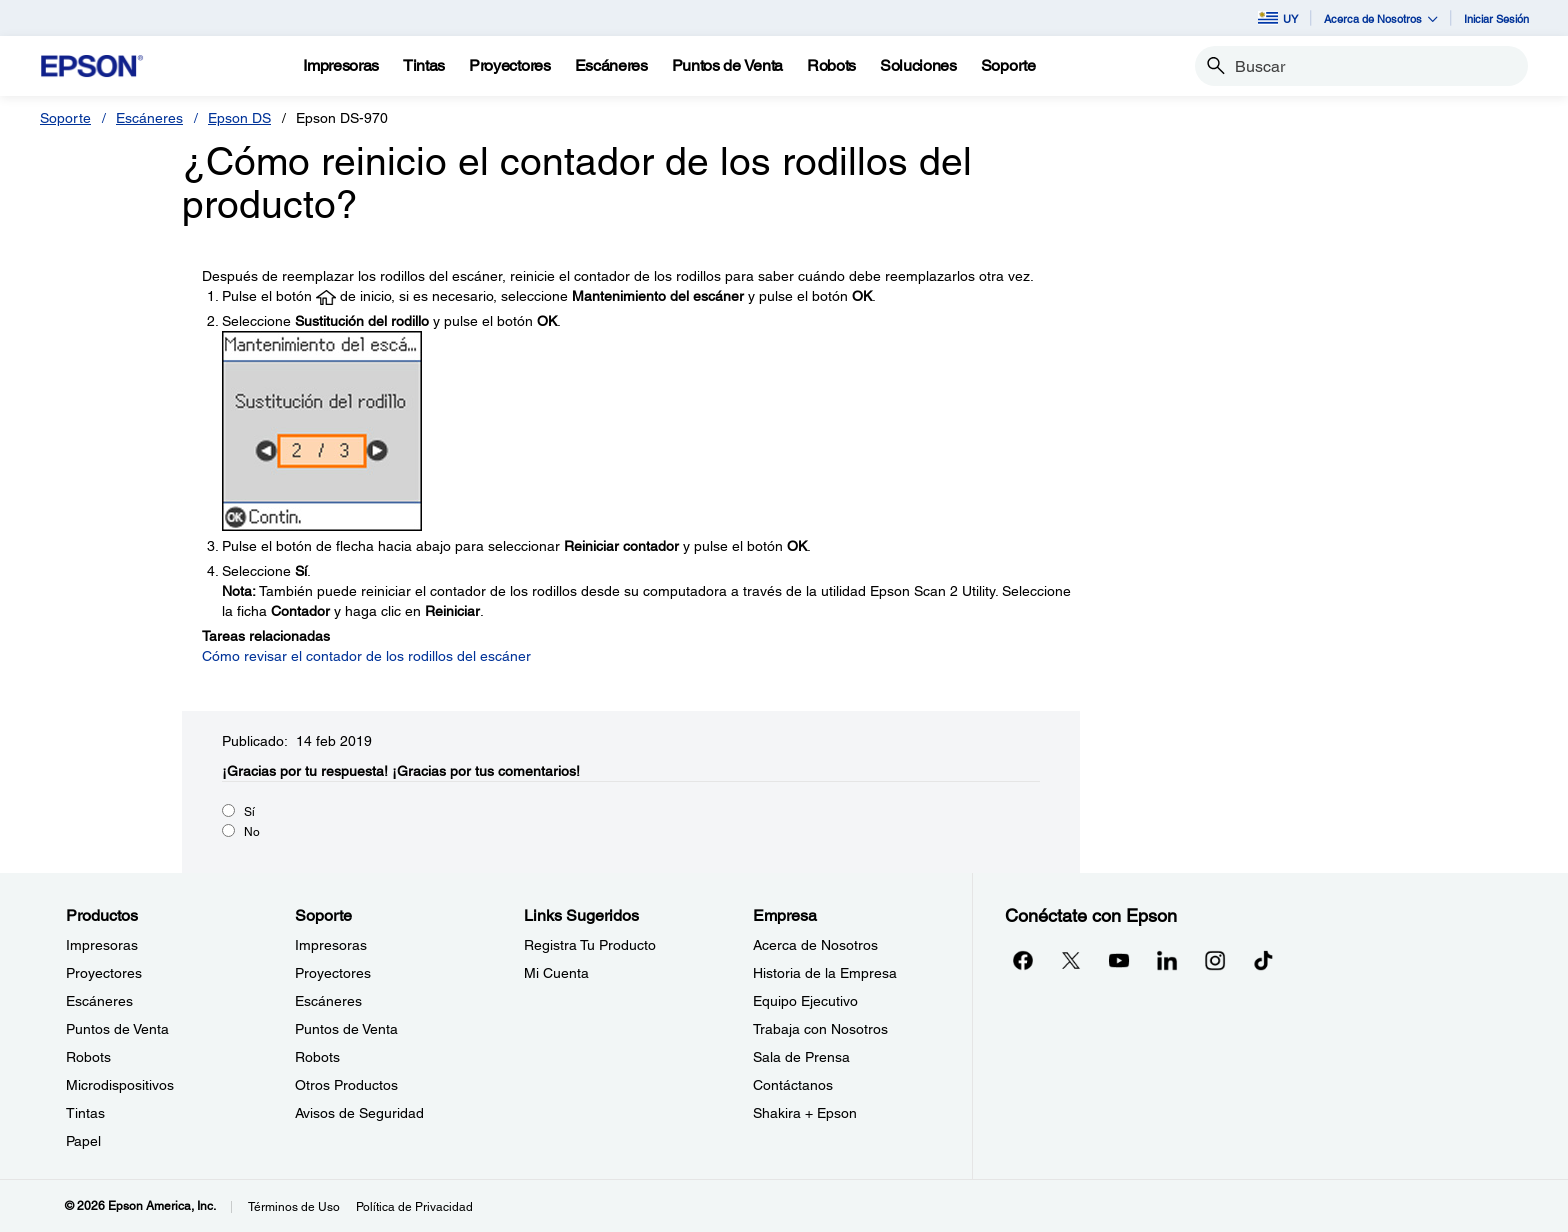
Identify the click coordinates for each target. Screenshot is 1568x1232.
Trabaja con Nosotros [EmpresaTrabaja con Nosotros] (820, 1029)
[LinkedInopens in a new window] (1167, 960)
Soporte (65, 118)
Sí (249, 812)
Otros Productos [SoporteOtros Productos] (346, 1085)
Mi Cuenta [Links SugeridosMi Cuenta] (556, 973)
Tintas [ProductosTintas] (85, 1113)
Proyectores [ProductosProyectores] (104, 973)
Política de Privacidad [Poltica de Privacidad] (414, 1207)
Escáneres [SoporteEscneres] (328, 1001)
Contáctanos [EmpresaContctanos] (793, 1085)
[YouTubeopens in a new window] (1119, 960)
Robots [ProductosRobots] (88, 1057)
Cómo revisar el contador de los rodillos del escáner (366, 656)
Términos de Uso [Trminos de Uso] (294, 1207)
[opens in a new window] (1263, 960)
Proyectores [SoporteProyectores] (333, 973)
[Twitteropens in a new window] (1071, 960)
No (252, 832)
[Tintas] (424, 66)
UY (1278, 18)
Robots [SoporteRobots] (317, 1057)
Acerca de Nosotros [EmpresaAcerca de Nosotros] (815, 945)
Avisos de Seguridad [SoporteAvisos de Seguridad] (359, 1113)
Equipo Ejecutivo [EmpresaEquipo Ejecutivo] (805, 1001)
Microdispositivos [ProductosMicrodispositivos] (120, 1085)
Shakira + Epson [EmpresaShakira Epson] (805, 1113)
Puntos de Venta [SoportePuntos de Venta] (346, 1029)
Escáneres (149, 118)
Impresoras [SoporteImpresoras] (331, 945)
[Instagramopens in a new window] (1215, 960)
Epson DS (239, 118)
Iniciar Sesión (1496, 18)
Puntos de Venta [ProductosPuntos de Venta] (117, 1029)
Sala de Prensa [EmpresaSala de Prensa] (801, 1057)
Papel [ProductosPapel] (83, 1141)
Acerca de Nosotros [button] (1381, 18)
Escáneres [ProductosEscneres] (99, 1001)
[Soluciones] (918, 66)
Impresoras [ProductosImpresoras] (102, 945)
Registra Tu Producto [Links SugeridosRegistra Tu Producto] (590, 945)
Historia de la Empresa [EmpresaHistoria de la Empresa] (825, 973)
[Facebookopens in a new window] (1023, 960)
